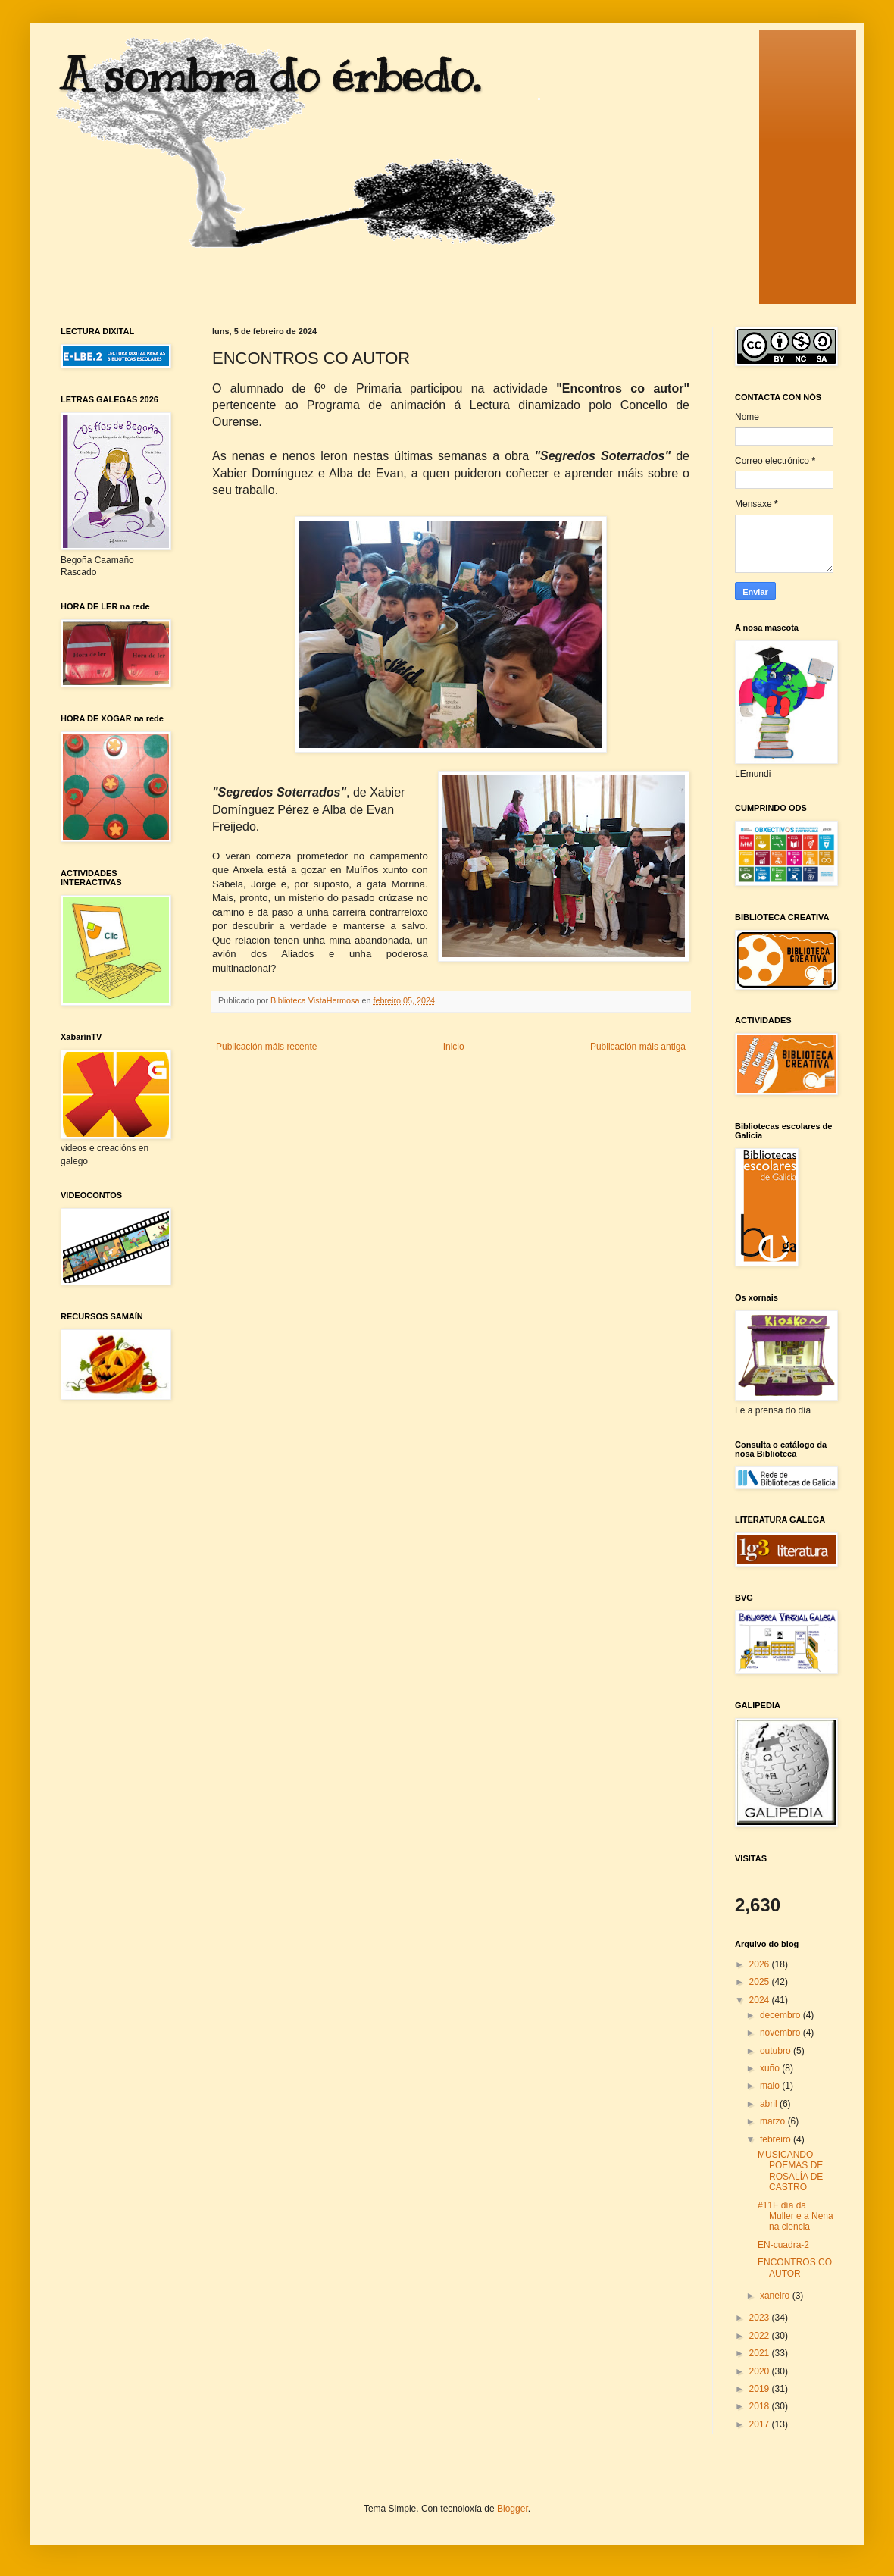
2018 (760, 2406)
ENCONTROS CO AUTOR (795, 2267)
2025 (760, 1982)
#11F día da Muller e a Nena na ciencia (795, 2216)
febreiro (776, 2139)
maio (771, 2085)
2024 (760, 2000)
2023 (760, 2317)
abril (770, 2104)
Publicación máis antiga (638, 1046)
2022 (760, 2335)
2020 (760, 2371)
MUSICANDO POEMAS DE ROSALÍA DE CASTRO (790, 2171)
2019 (760, 2389)
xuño (771, 2068)
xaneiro (776, 2295)
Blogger (512, 2508)
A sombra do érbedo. (270, 76)
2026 (760, 1964)
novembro (781, 2032)
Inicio (453, 1046)
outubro (776, 2050)
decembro (781, 2015)
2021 (760, 2353)
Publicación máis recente (266, 1046)
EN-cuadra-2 (783, 2245)
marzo (774, 2121)
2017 (760, 2424)
